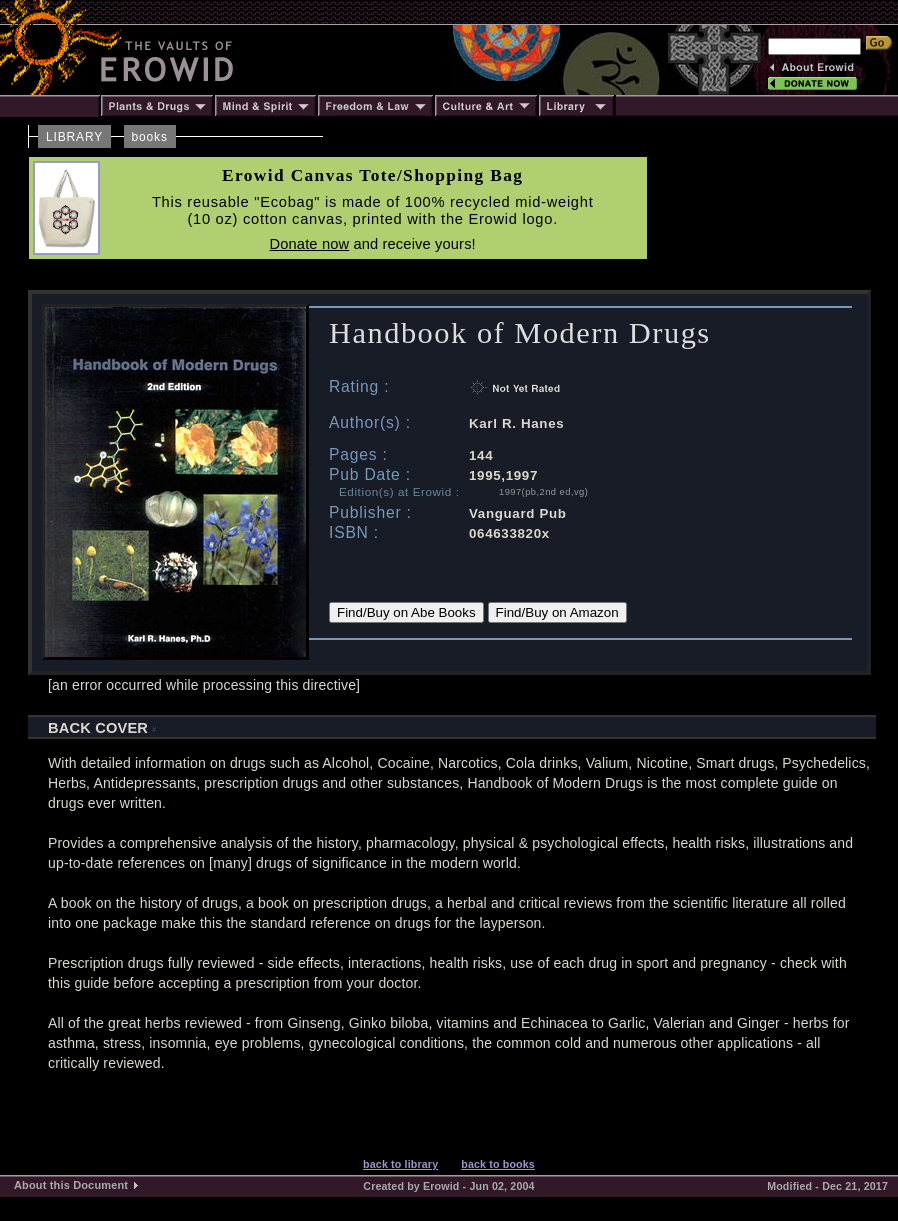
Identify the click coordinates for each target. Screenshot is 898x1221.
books (150, 137)
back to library (400, 1164)
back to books (498, 1164)
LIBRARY (74, 137)
